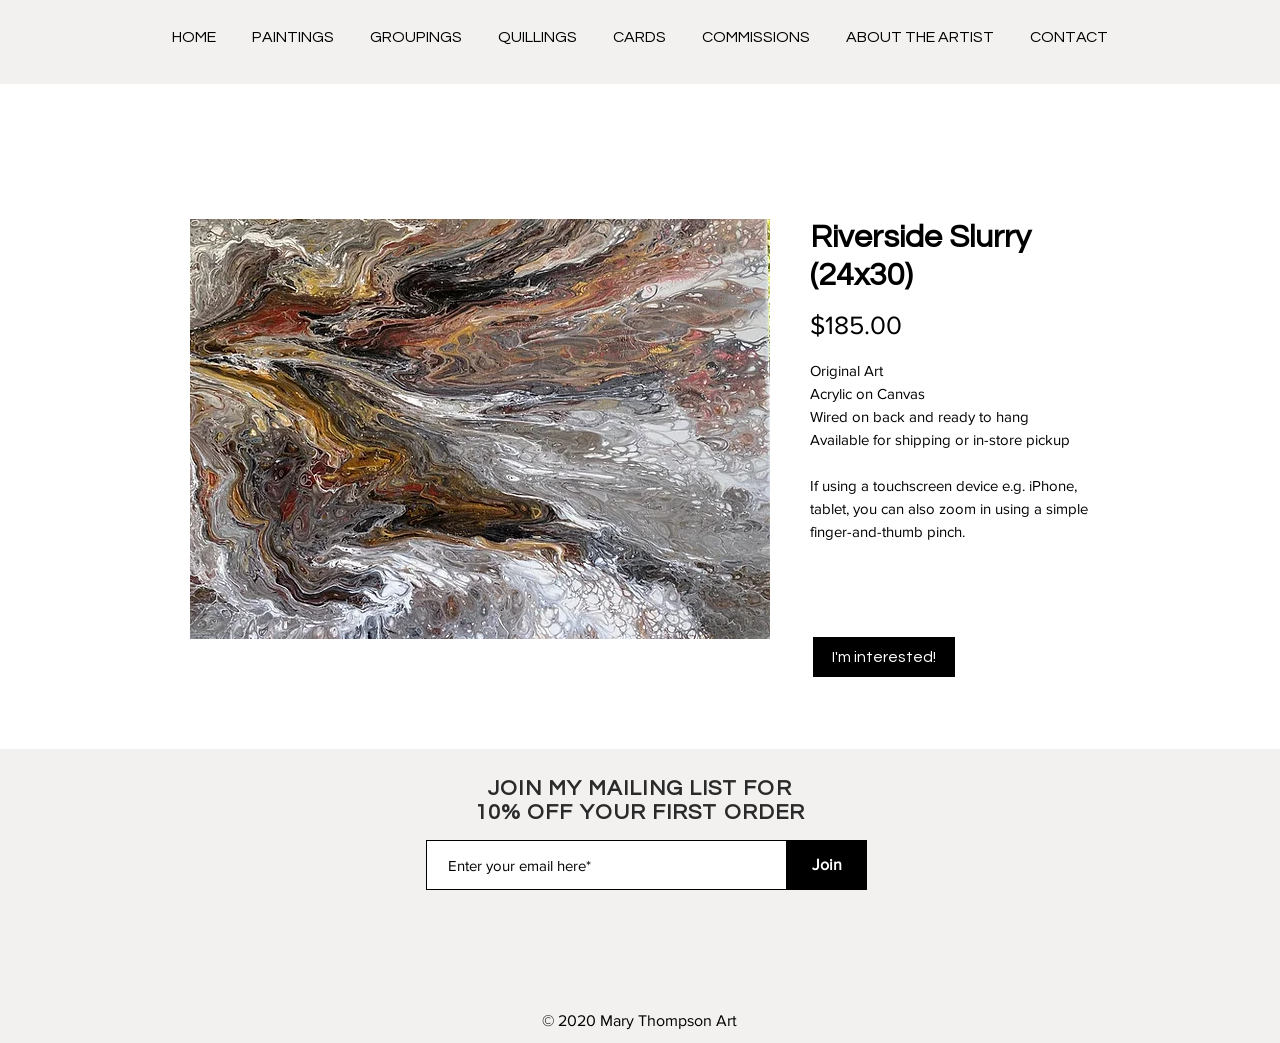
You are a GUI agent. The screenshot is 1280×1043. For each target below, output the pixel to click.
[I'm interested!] (884, 657)
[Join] (827, 865)
